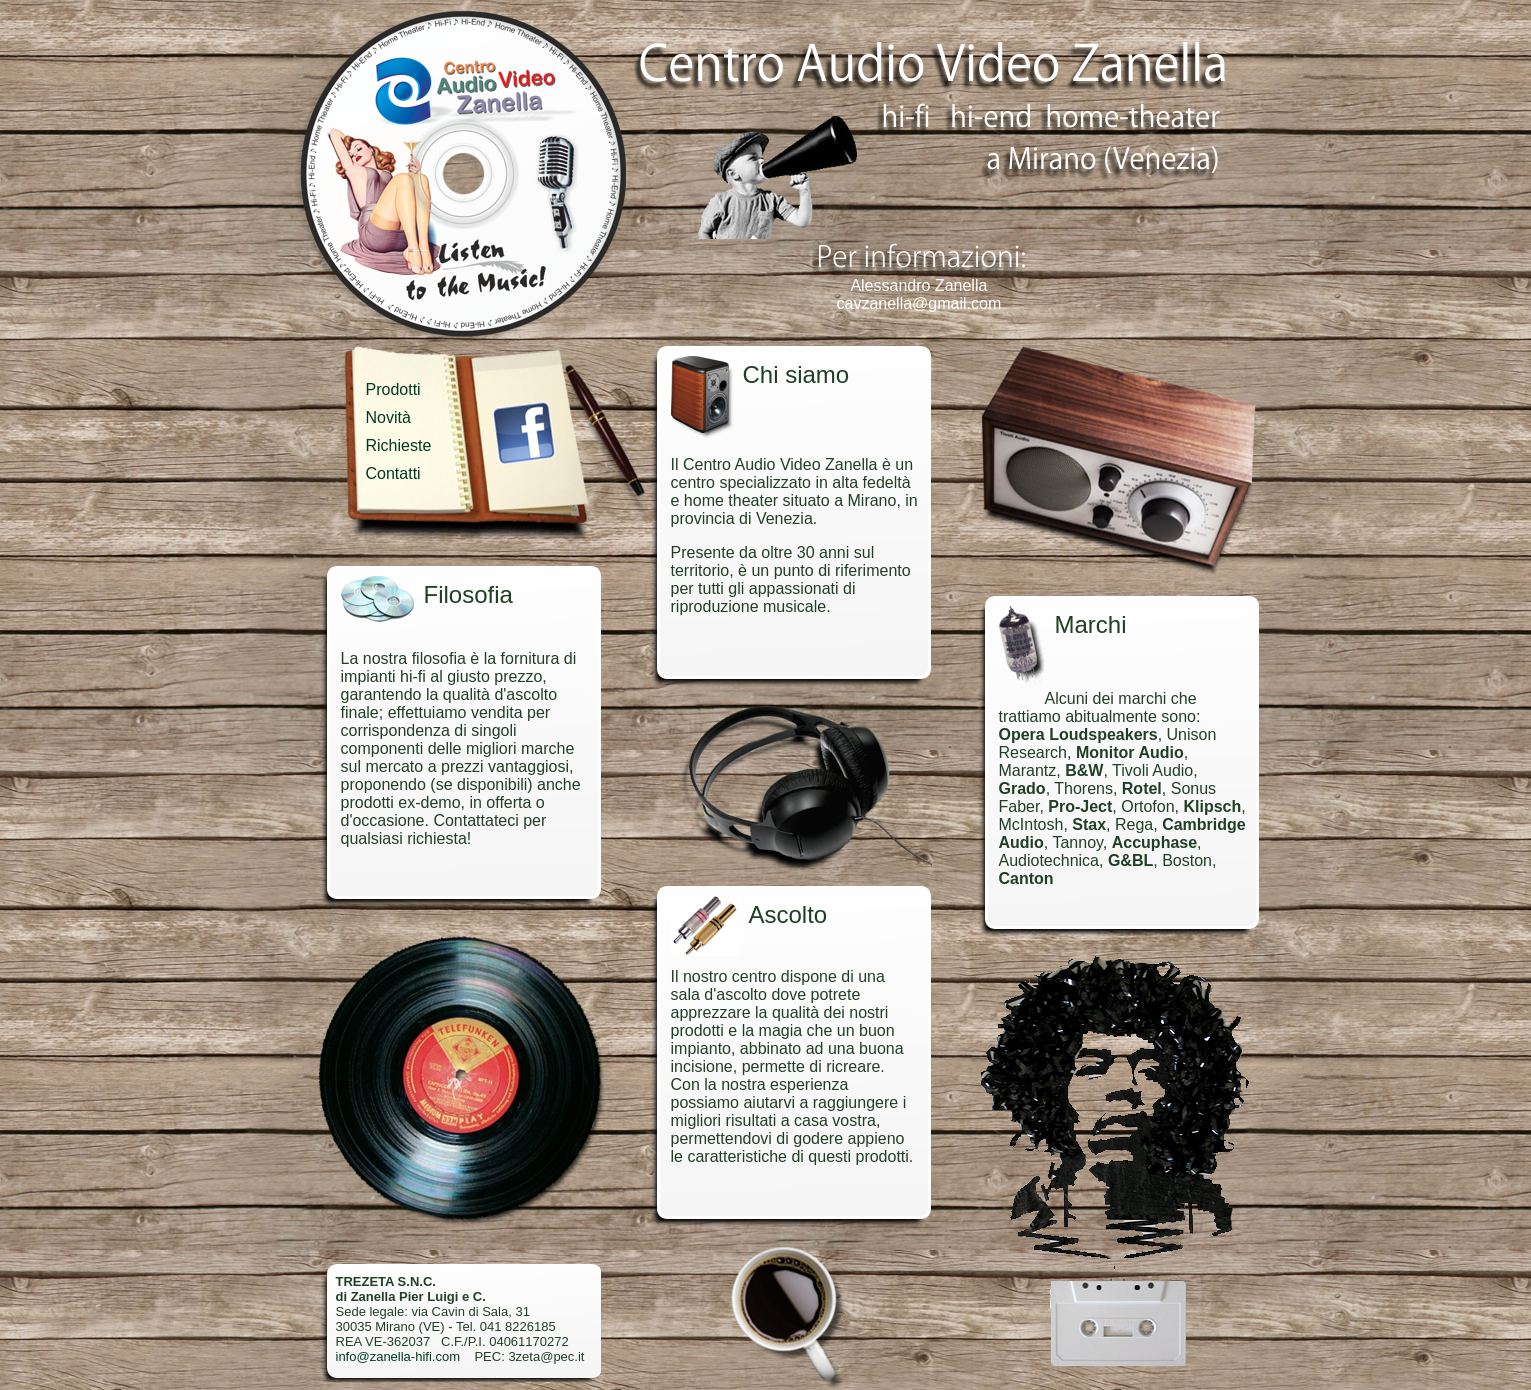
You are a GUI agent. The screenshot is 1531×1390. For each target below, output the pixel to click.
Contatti (393, 473)
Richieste (399, 445)
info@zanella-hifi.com (398, 1356)
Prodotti (393, 389)
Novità (388, 417)
